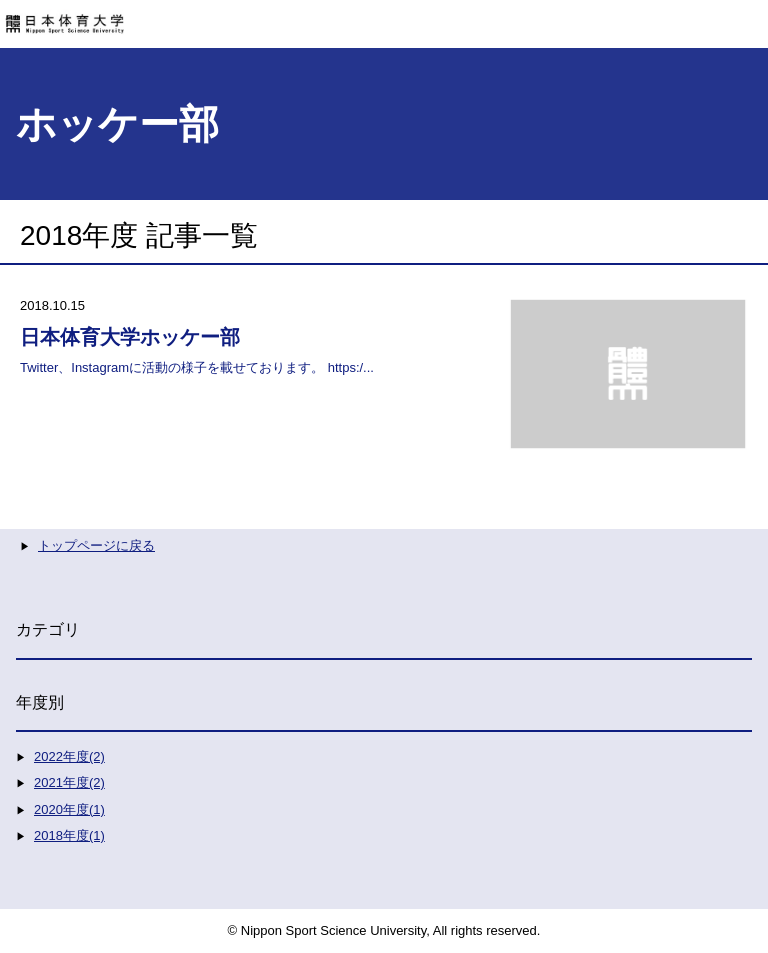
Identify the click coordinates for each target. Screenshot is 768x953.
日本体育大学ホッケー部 (130, 337)
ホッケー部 (117, 124)
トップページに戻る (96, 545)
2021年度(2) (69, 782)
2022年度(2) (69, 756)
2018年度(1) (69, 835)
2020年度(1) (69, 809)
